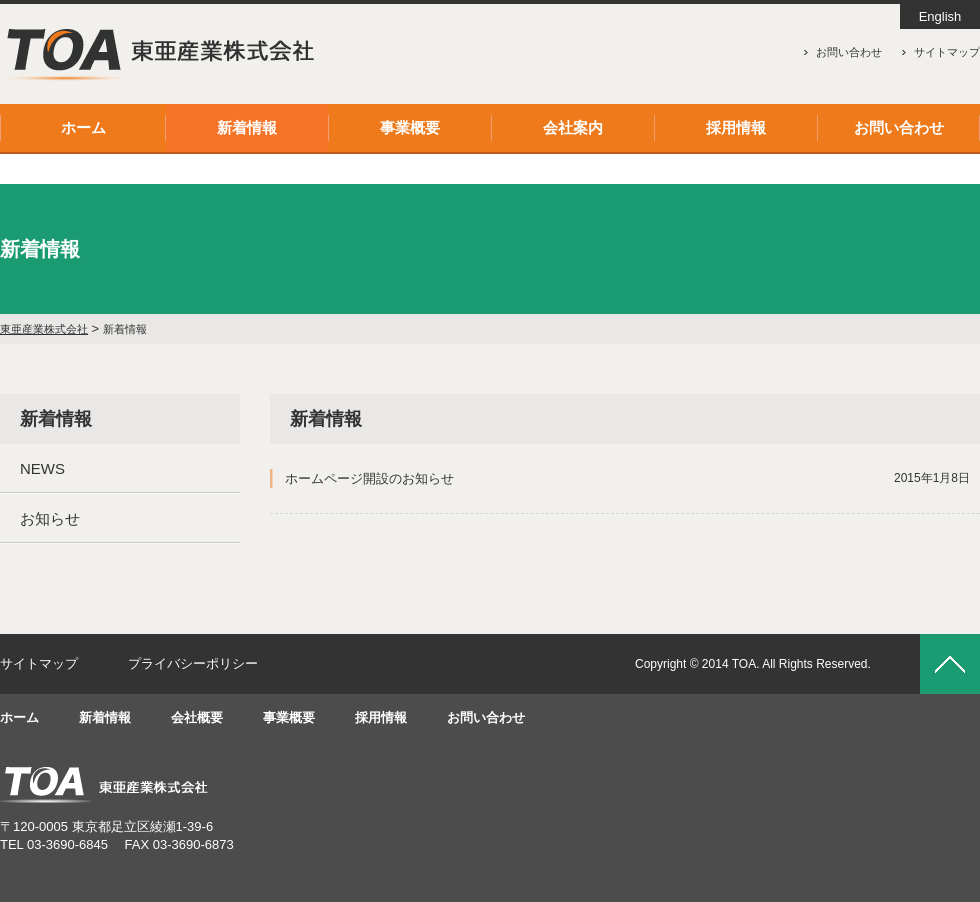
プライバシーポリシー (193, 663)
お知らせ (50, 518)
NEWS (42, 468)
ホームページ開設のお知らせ (627, 478)
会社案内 (573, 127)
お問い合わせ (849, 52)
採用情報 (736, 127)
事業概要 (410, 127)
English (940, 16)
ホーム (83, 127)
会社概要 (197, 717)
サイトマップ (947, 52)
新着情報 (247, 127)
